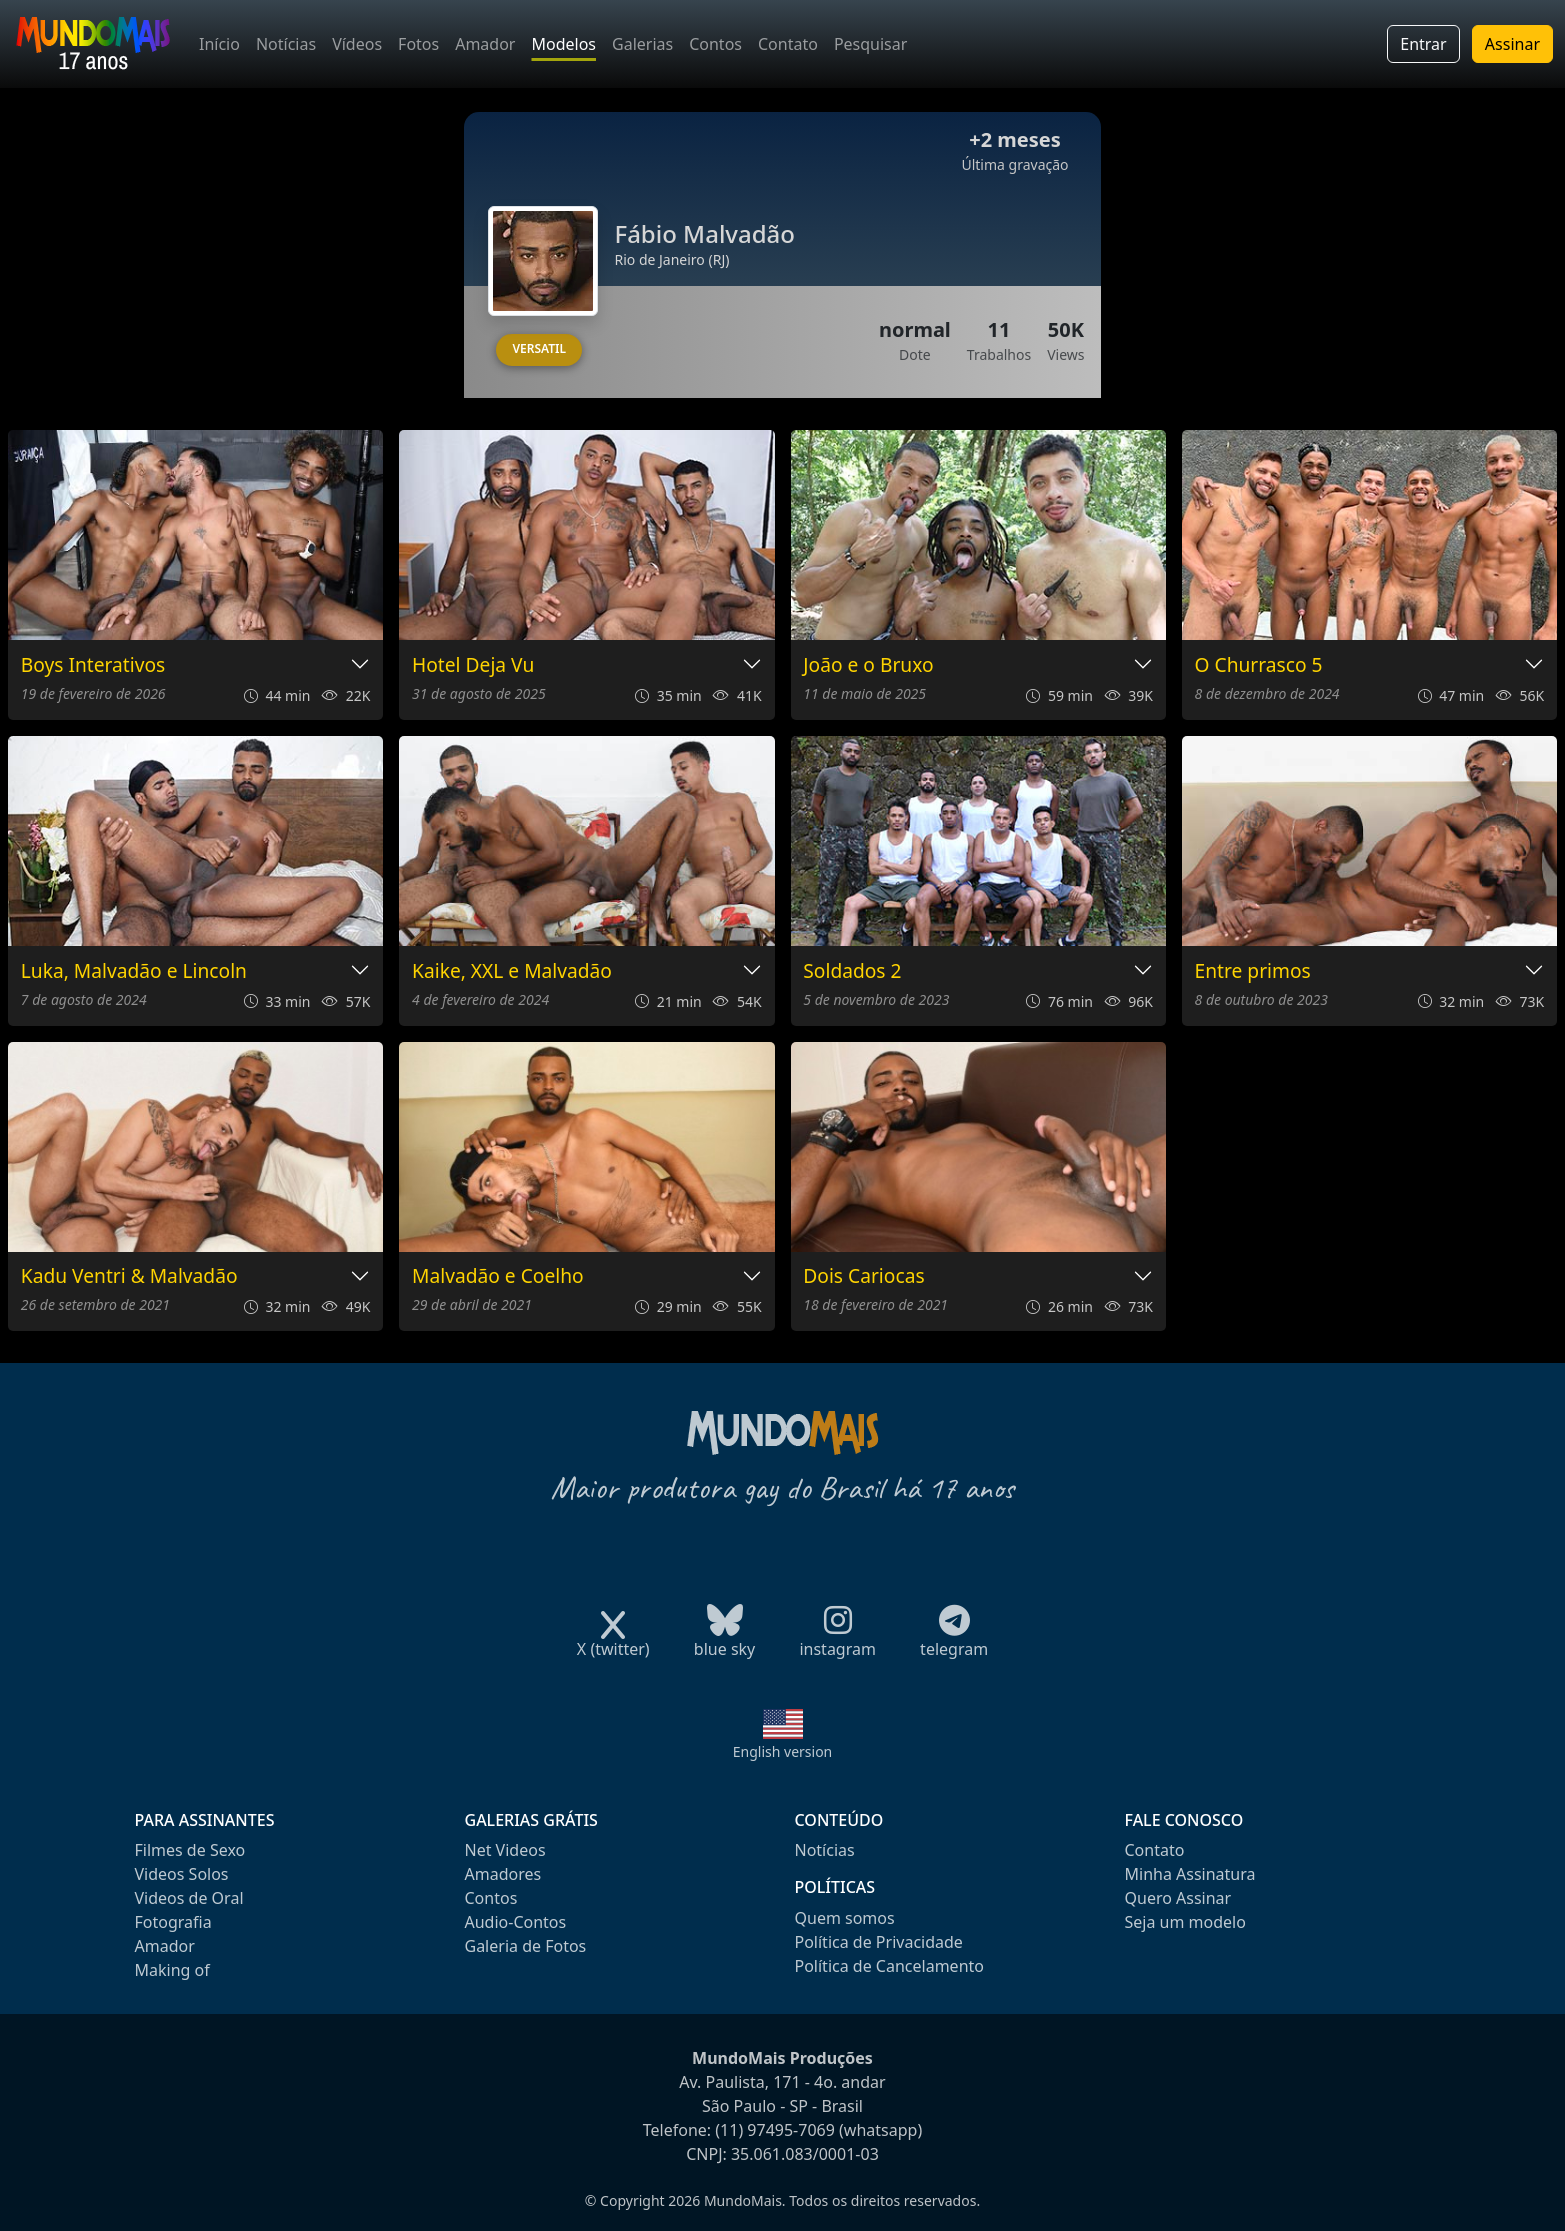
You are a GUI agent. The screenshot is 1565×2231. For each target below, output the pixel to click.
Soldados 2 (852, 971)
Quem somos (845, 1918)
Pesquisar (870, 44)
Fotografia (173, 1922)
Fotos (418, 44)
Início (219, 44)
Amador (485, 44)
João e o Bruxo (868, 665)
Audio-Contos (516, 1922)
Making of (172, 1970)
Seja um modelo (1185, 1922)
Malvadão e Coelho (498, 1276)
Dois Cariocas (863, 1276)
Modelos (563, 44)
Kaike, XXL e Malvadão (512, 971)
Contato (788, 44)
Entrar (1423, 44)
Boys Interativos (93, 665)
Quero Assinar (1178, 1898)
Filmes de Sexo (190, 1850)
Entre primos (1253, 971)
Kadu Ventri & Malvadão (129, 1276)
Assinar (1512, 44)
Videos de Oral (189, 1898)
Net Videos (505, 1850)
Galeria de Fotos (526, 1946)
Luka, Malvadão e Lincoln (134, 971)
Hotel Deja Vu (473, 665)
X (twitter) (613, 1642)
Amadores (503, 1874)
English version (783, 1751)
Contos (715, 44)
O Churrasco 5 (1259, 665)
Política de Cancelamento (889, 1966)
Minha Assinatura (1190, 1874)
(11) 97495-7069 (775, 2130)
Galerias (642, 44)
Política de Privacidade (879, 1942)
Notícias (286, 44)
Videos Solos (182, 1874)
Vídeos (357, 44)
